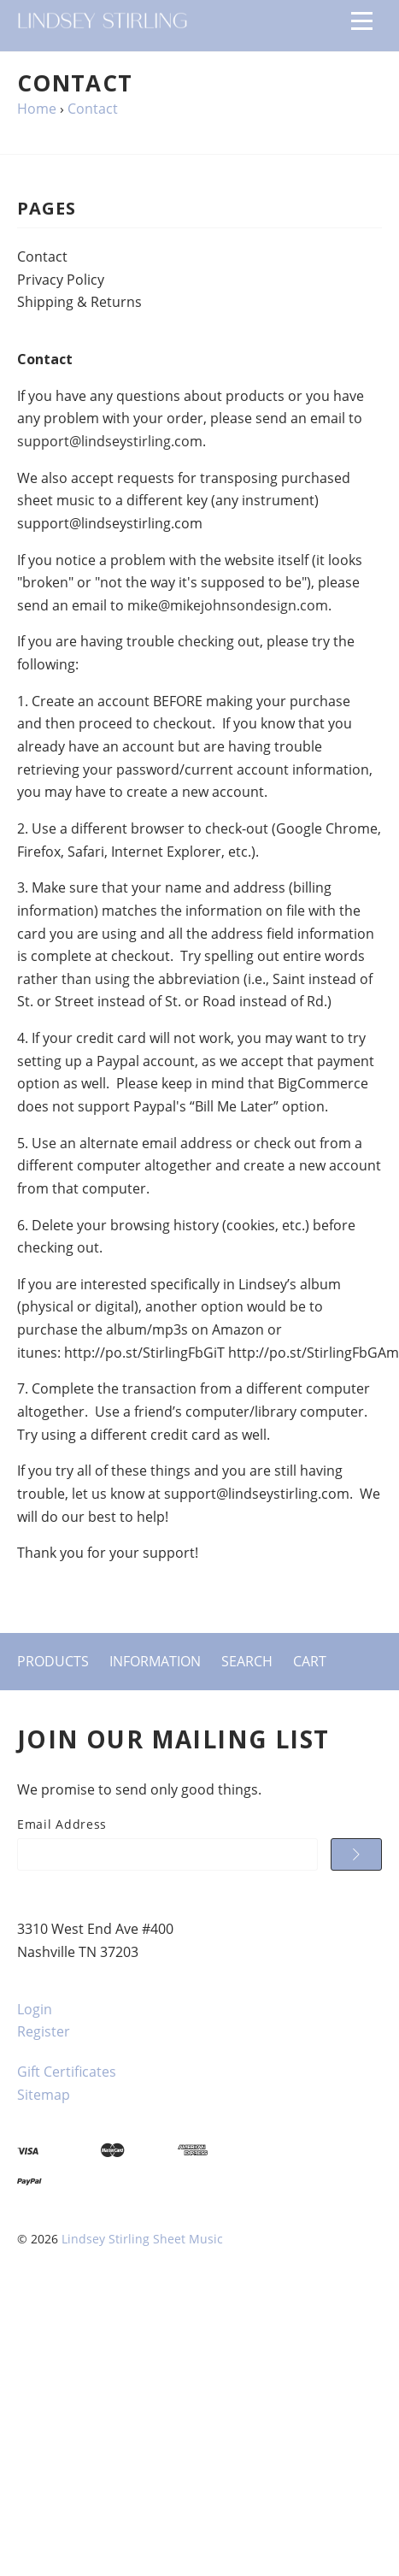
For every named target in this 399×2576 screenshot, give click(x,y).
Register (43, 2031)
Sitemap (43, 2094)
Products (53, 1661)
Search (247, 1661)
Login (34, 2009)
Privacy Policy (60, 279)
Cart (309, 1661)
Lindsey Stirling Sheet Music (142, 2239)
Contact (42, 256)
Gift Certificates (66, 2071)
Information (155, 1661)
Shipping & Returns (79, 301)
